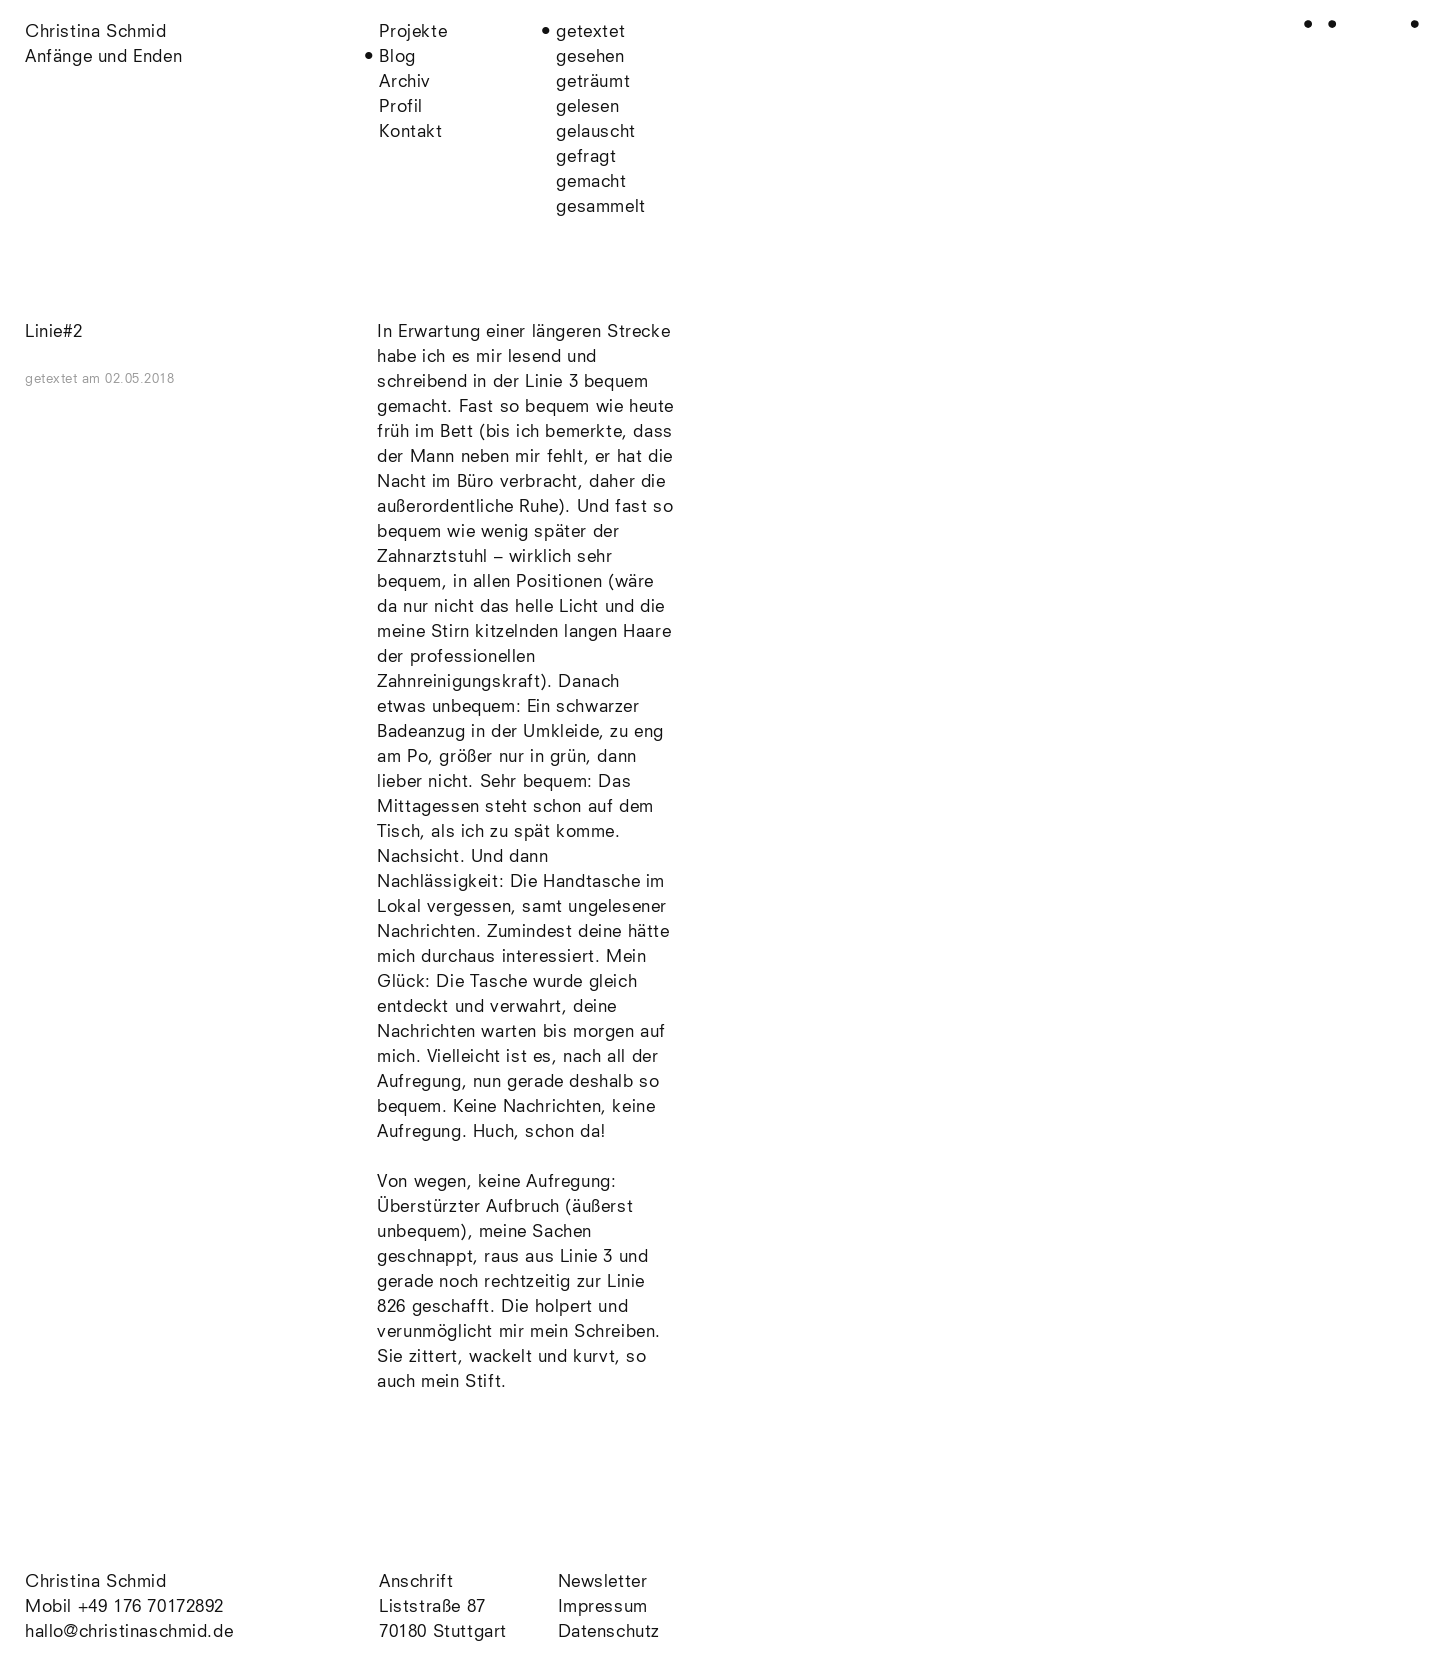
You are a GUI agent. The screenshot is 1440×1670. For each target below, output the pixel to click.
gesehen (590, 57)
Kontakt (410, 132)
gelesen (587, 107)
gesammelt (600, 207)
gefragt (586, 157)
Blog (397, 57)
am (128, 379)
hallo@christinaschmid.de (129, 1632)
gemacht (591, 182)
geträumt (593, 82)
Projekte (413, 32)
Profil (401, 107)
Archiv (405, 82)
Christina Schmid (96, 1582)
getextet (590, 32)
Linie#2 (53, 332)
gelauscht (595, 132)
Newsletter (603, 1582)
